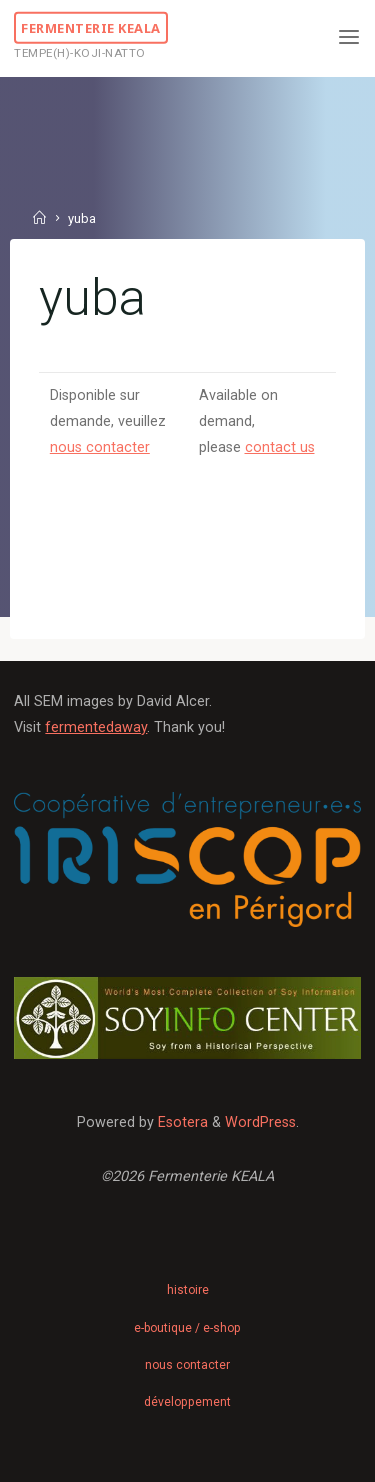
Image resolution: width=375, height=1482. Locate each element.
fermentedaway (96, 727)
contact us (279, 447)
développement (187, 1402)
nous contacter (100, 447)
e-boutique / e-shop (187, 1328)
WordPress (260, 1122)
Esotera (181, 1122)
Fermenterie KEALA (91, 27)
